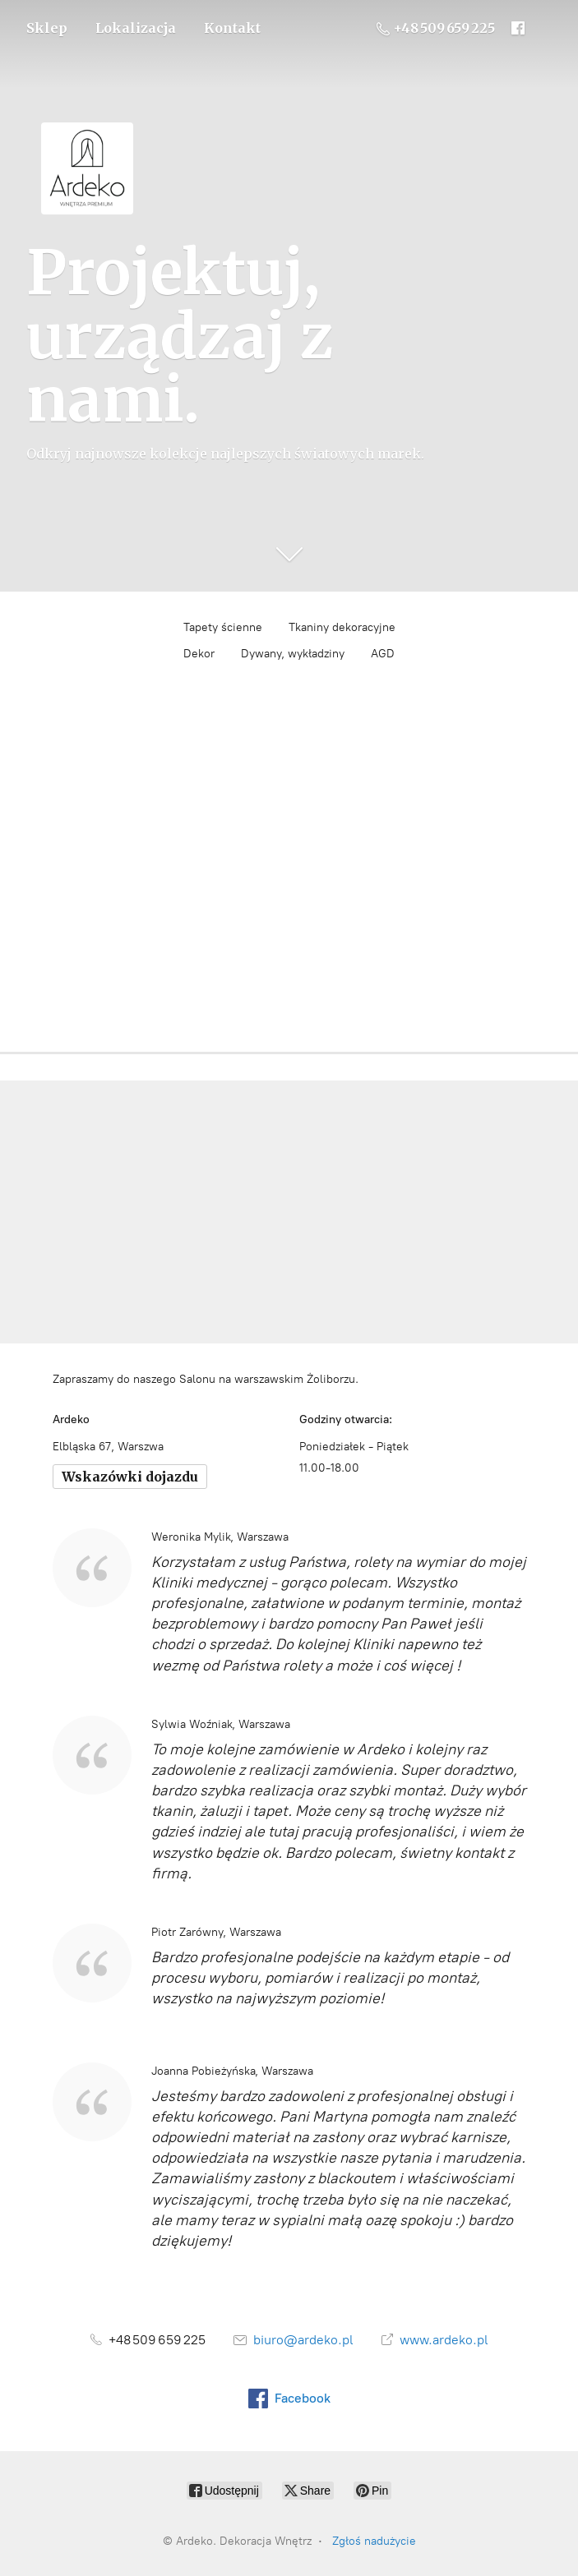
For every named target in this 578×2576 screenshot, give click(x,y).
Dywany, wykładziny (292, 654)
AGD (383, 654)
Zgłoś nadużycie (374, 2541)
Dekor (199, 654)
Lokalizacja (135, 28)
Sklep (46, 28)
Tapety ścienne (222, 627)
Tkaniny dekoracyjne (342, 627)
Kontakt (232, 28)
